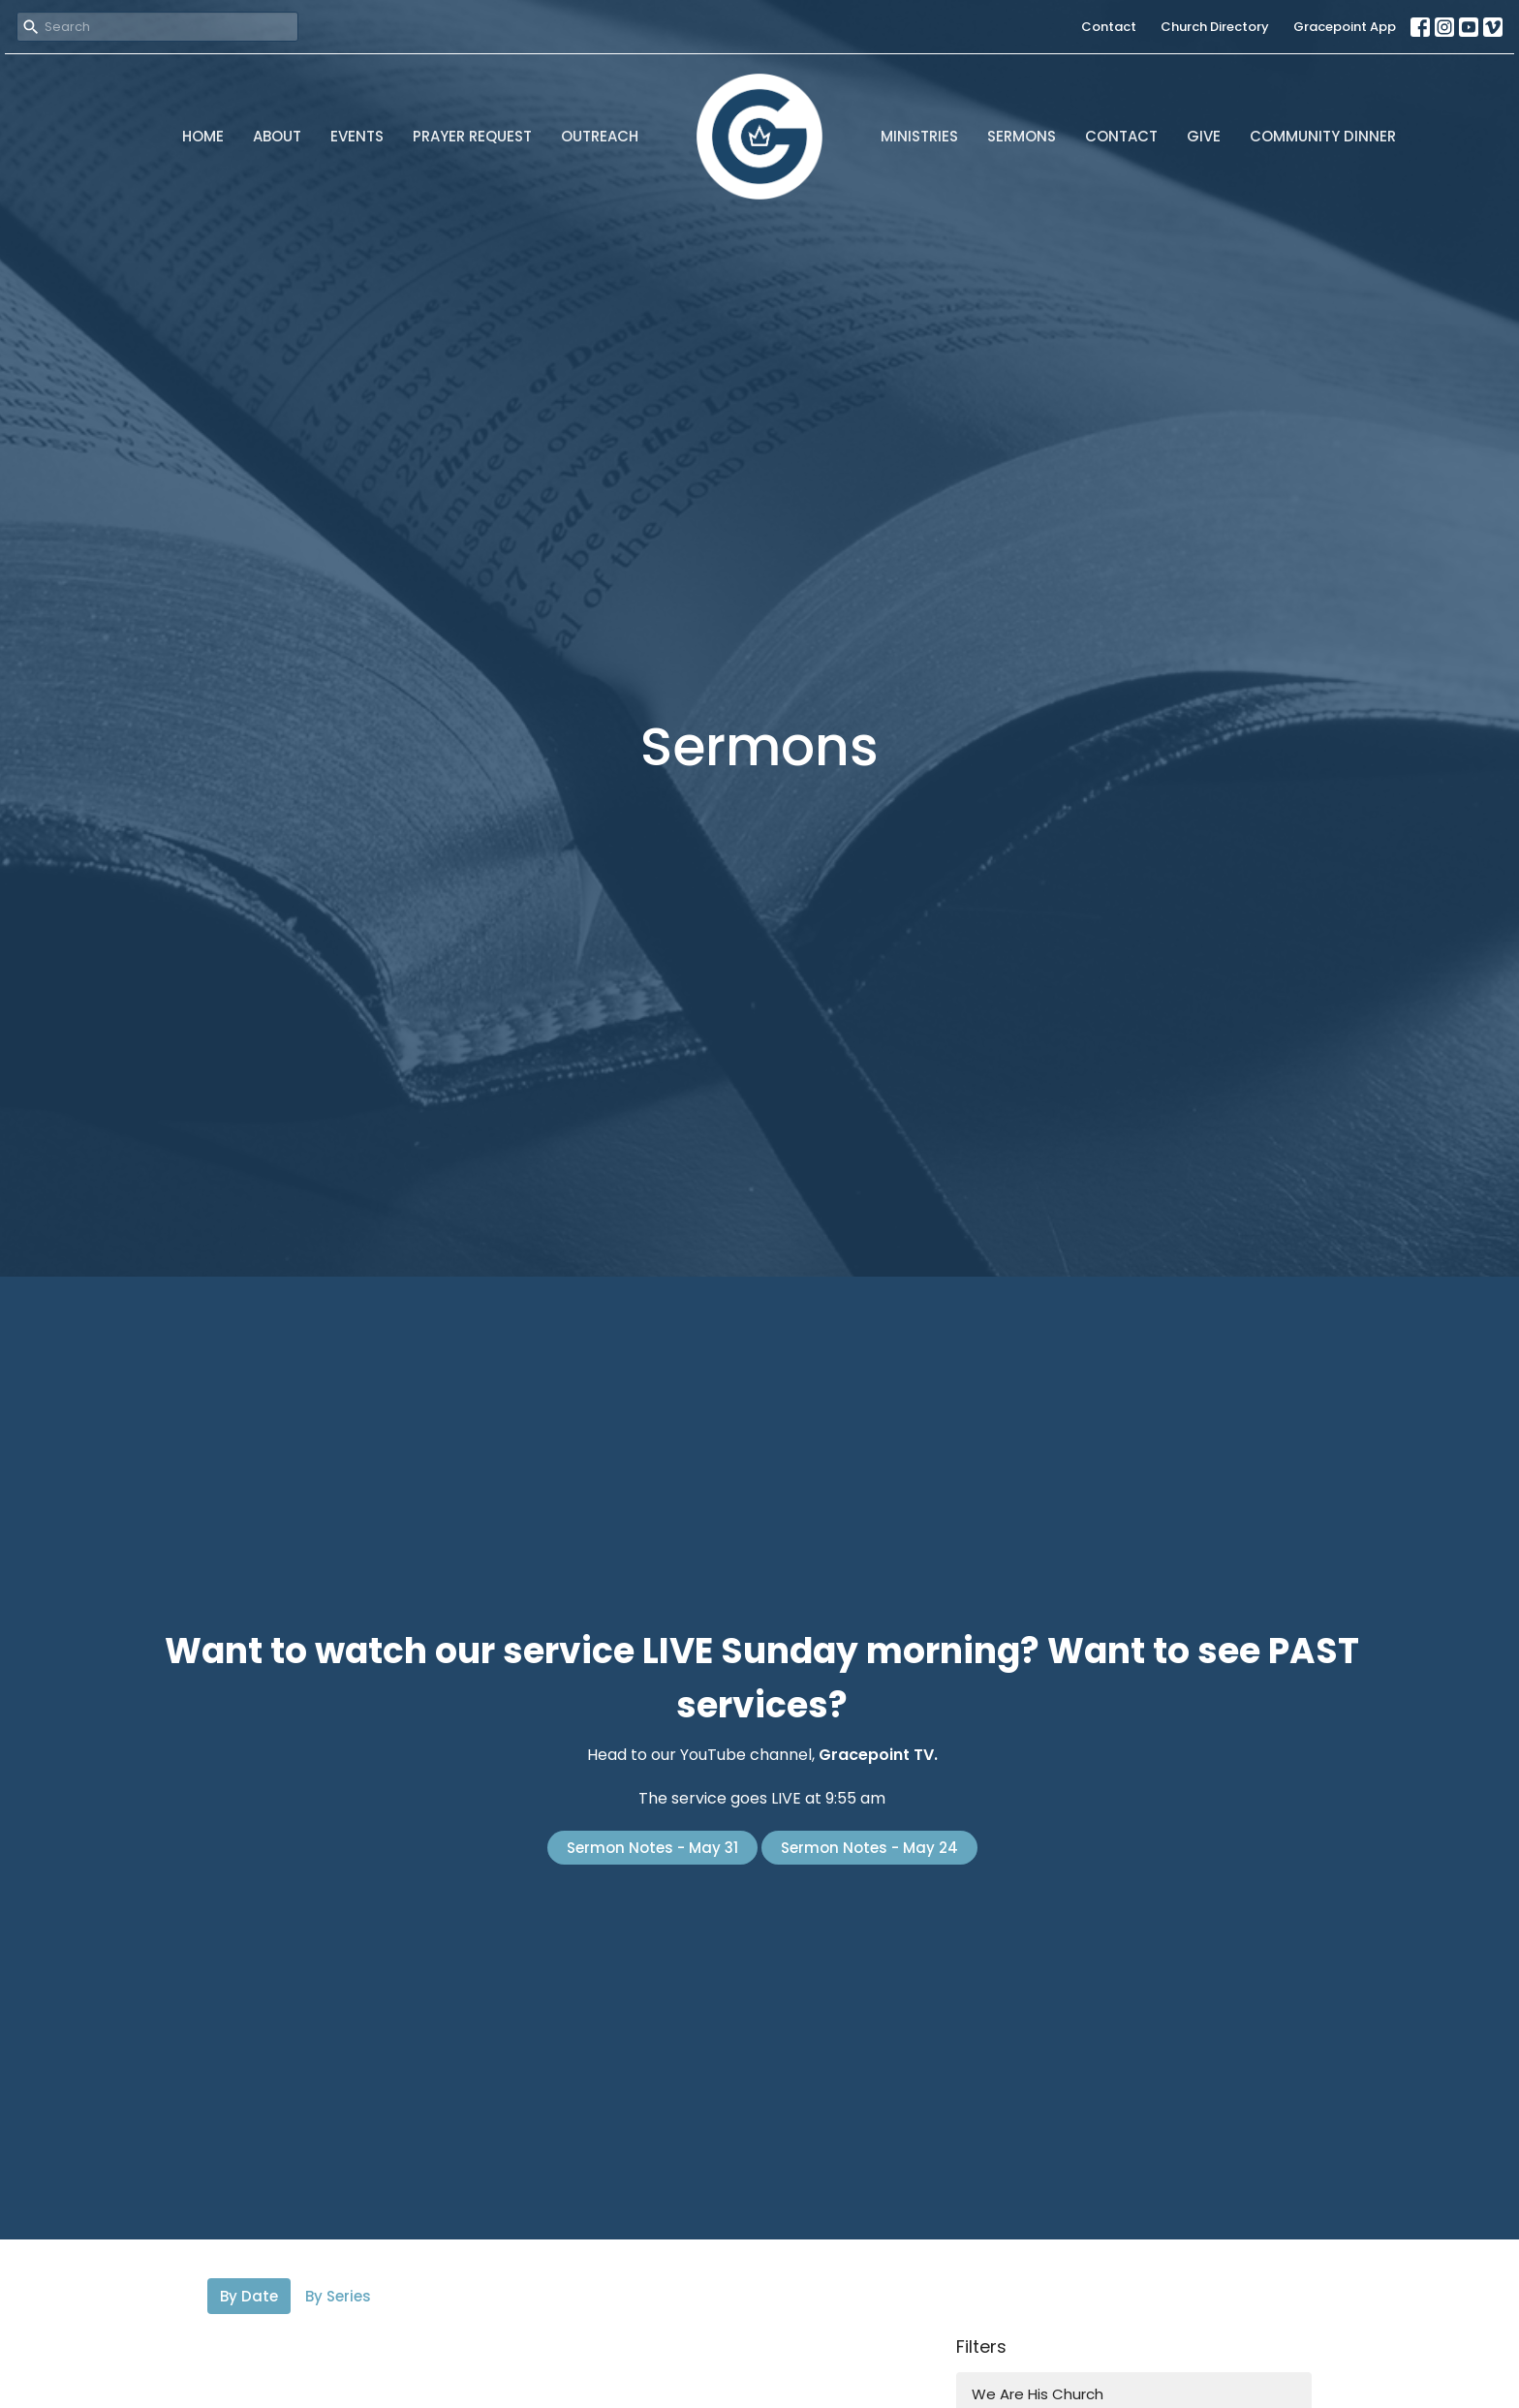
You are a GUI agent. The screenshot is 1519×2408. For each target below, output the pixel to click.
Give (1204, 136)
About (277, 136)
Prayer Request (472, 136)
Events (357, 136)
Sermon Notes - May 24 (869, 1847)
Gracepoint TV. (878, 1755)
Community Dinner (1323, 136)
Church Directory (1215, 26)
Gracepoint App (1344, 26)
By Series (338, 2296)
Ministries (919, 136)
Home (203, 136)
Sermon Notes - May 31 (652, 1847)
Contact (1108, 26)
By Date (249, 2296)
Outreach (599, 136)
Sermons (1021, 136)
